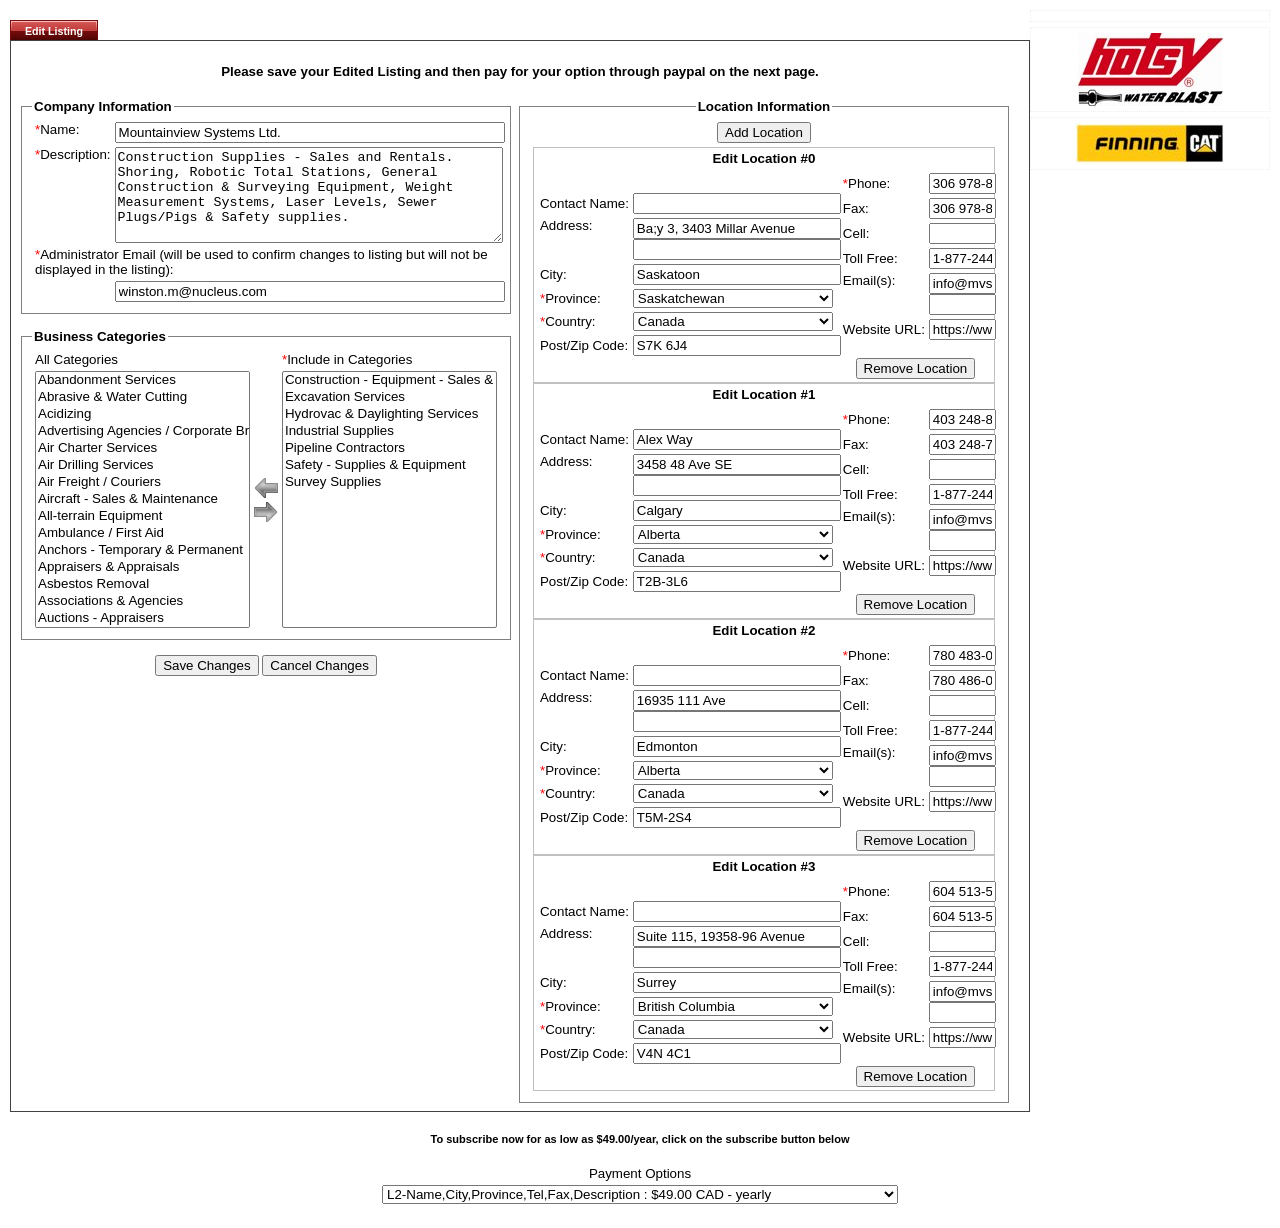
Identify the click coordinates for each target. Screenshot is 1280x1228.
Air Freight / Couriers (142, 500)
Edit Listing (54, 31)
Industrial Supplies (389, 449)
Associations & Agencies (142, 619)
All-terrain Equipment (142, 534)
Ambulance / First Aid (142, 551)
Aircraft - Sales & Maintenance (142, 517)
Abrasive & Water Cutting (142, 415)
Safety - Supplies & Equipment (389, 483)
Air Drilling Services (142, 483)
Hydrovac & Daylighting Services (389, 432)
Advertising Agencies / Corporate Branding (142, 449)
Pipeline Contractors (389, 466)
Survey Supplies (389, 500)
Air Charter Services (142, 466)
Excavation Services (389, 415)
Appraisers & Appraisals (142, 585)
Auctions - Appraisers (142, 636)
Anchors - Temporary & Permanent (142, 568)
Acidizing (142, 432)
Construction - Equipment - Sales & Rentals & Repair (389, 398)
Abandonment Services (142, 398)
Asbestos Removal (142, 602)
